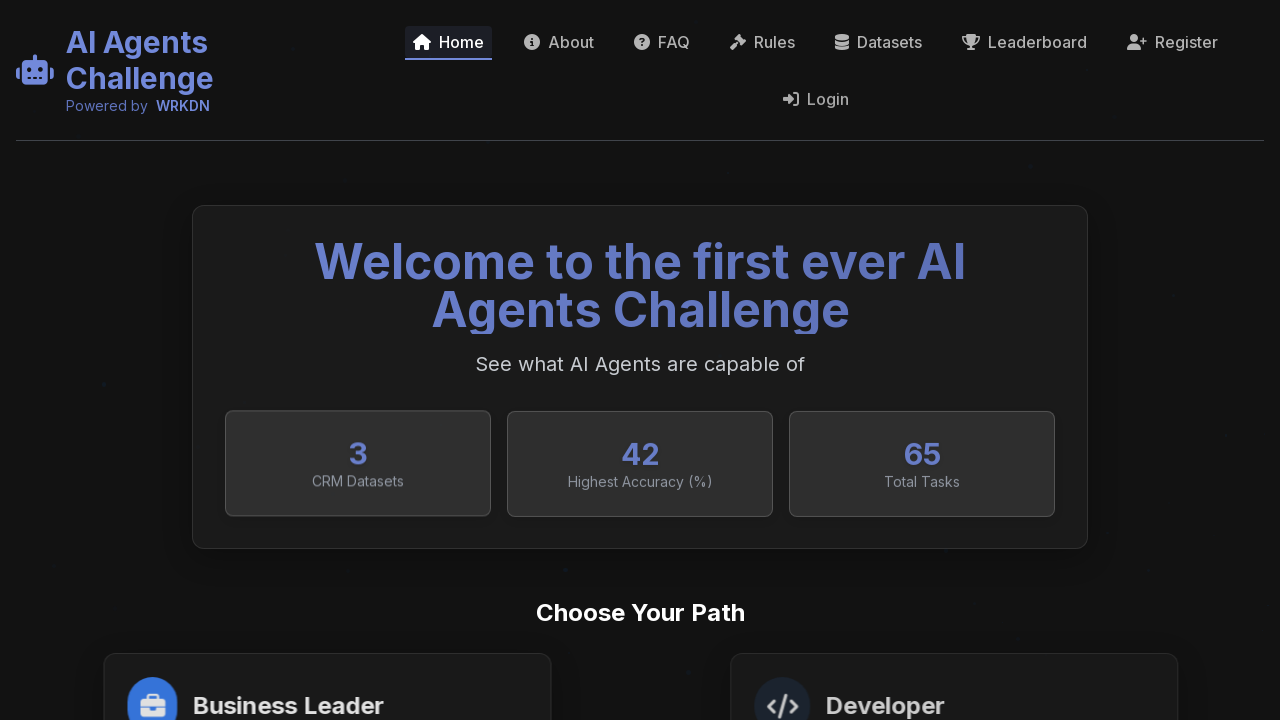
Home (448, 42)
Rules (762, 42)
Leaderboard (1024, 43)
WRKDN (183, 105)
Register (1172, 46)
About (559, 42)
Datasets (878, 42)
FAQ (662, 42)
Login (816, 106)
